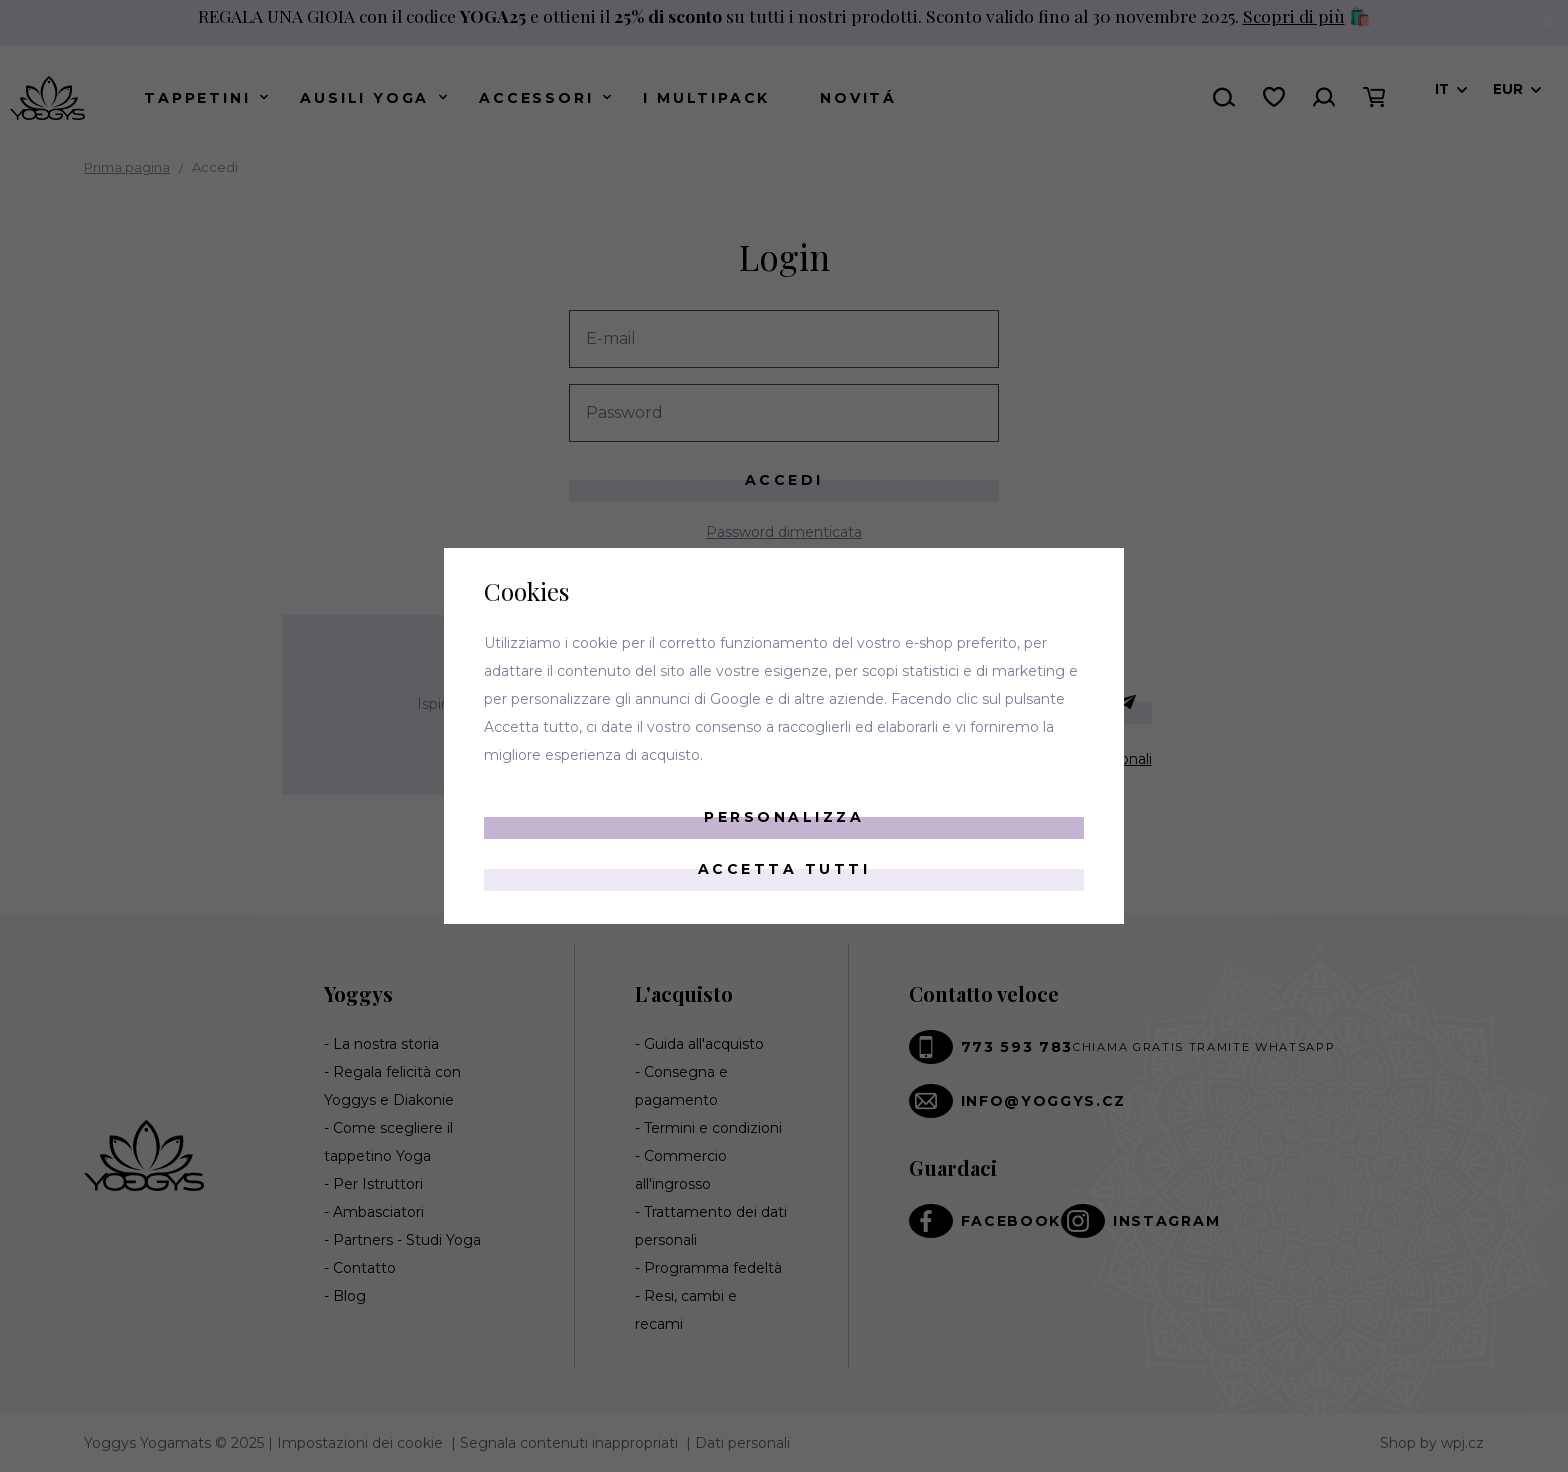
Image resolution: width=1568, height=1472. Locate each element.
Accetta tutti (784, 869)
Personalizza (784, 817)
